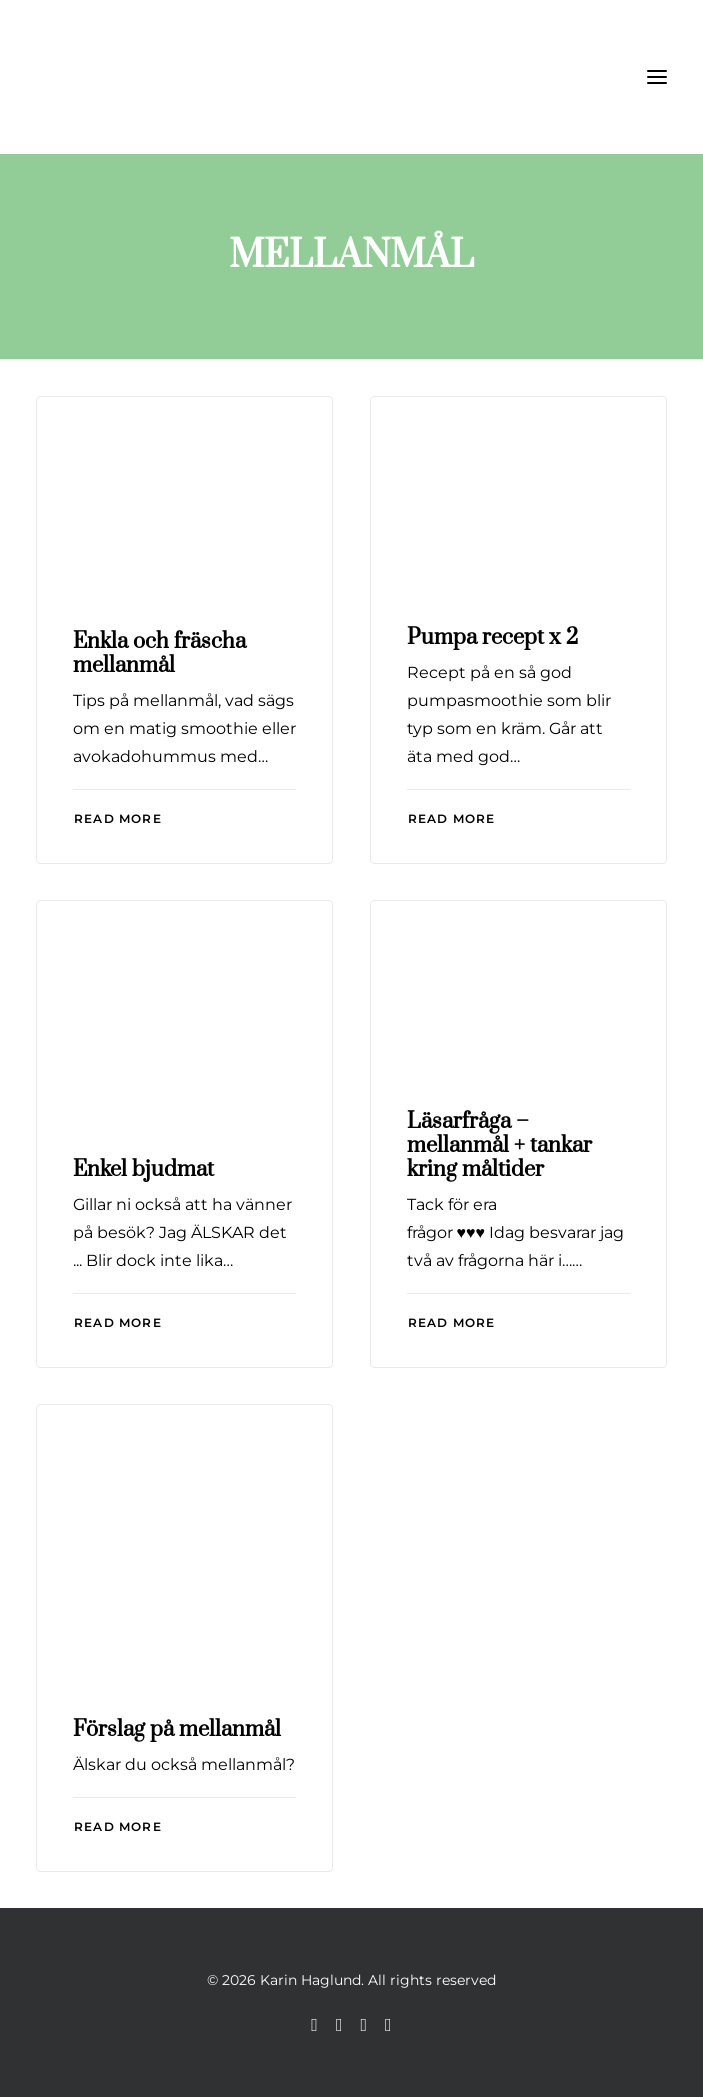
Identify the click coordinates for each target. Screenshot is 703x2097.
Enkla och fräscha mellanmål (159, 653)
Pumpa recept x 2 (492, 637)
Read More (118, 818)
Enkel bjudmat (143, 1169)
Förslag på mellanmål (177, 1729)
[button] (657, 77)
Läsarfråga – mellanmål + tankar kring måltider (499, 1145)
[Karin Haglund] (136, 77)
